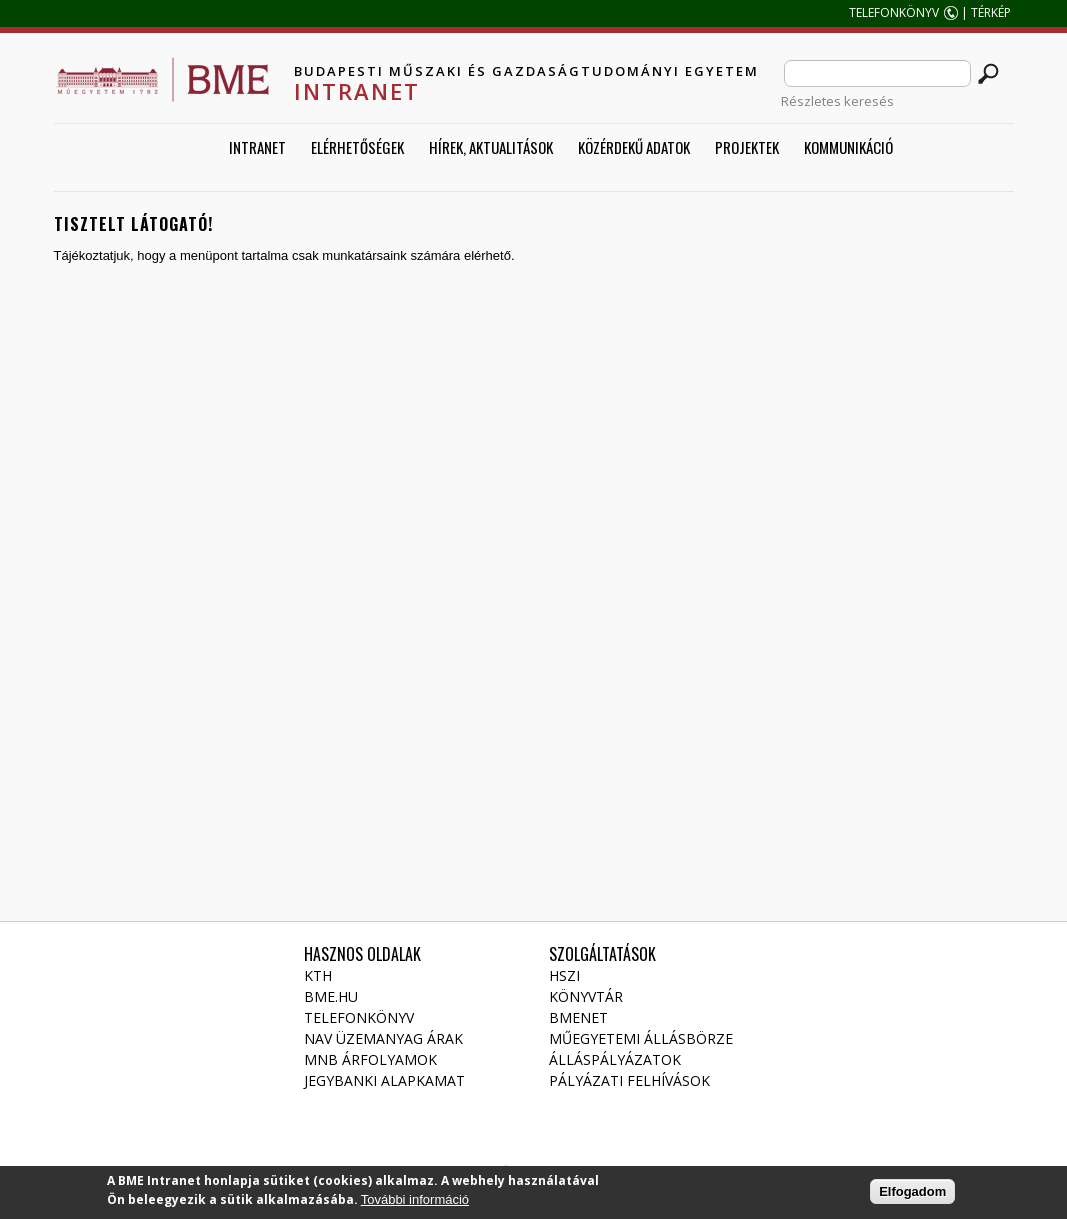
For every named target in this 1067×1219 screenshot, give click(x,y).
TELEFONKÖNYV (894, 12)
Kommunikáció (848, 147)
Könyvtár (586, 996)
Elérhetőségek (357, 147)
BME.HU (331, 996)
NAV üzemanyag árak (383, 1038)
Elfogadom (912, 1195)
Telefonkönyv (359, 1017)
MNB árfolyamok (370, 1059)
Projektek (747, 147)
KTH (318, 975)
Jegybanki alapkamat (384, 1080)
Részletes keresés (837, 101)
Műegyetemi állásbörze (641, 1038)
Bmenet (578, 1017)
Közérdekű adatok (634, 147)
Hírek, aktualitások (491, 147)
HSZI (564, 975)
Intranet (257, 147)
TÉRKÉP (992, 12)
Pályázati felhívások (629, 1080)
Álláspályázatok (615, 1059)
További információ (415, 1202)
